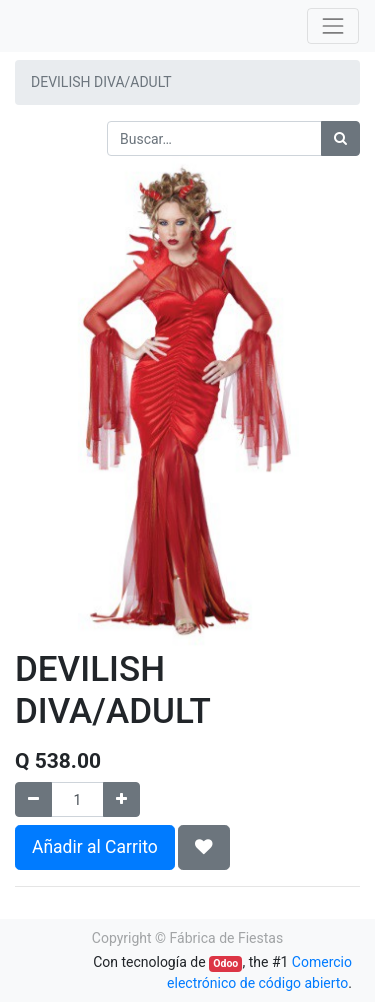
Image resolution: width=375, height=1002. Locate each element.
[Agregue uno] (121, 799)
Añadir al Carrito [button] (95, 847)
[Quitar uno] (33, 799)
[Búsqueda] (340, 138)
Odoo (225, 963)
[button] (204, 847)
